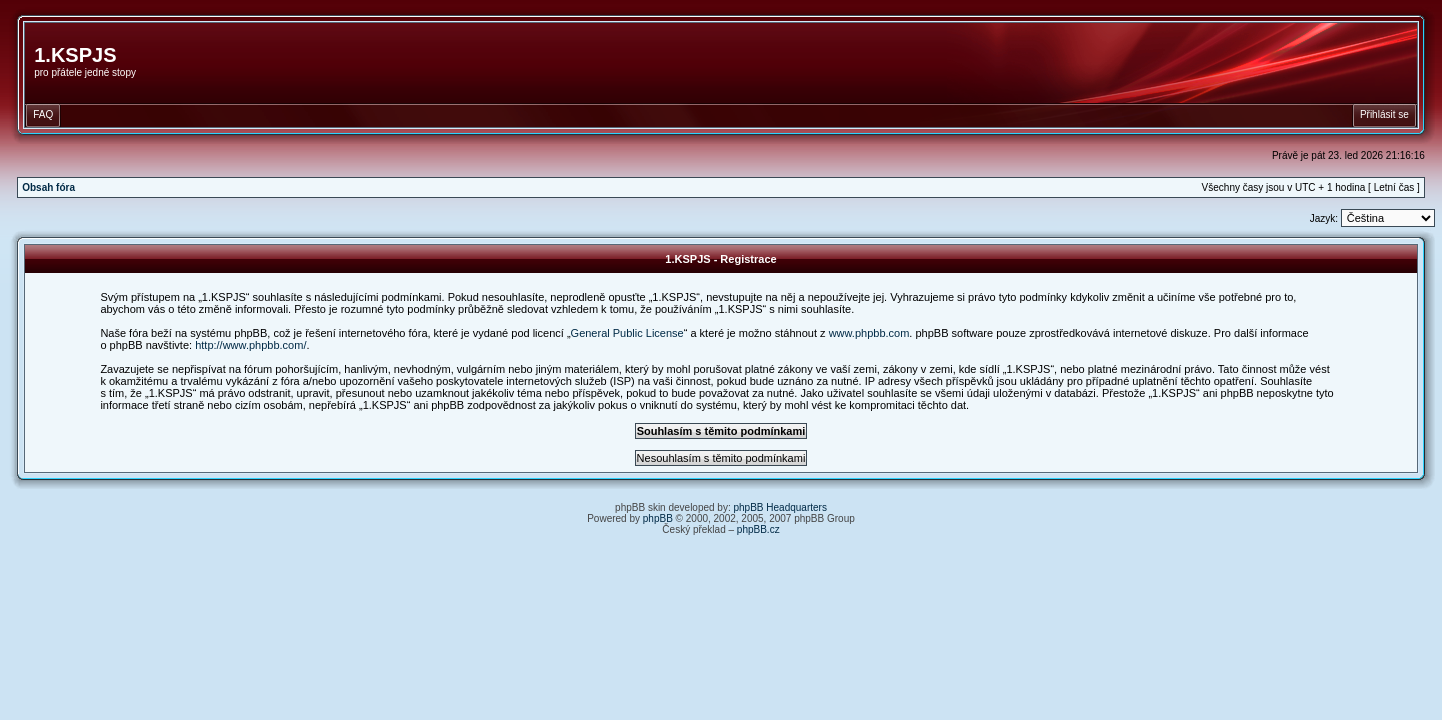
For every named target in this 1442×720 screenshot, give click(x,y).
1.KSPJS (75, 55)
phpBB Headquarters (780, 507)
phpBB (658, 518)
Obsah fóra (48, 187)
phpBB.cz (758, 529)
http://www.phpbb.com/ (250, 345)
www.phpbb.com (869, 333)
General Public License (627, 333)
